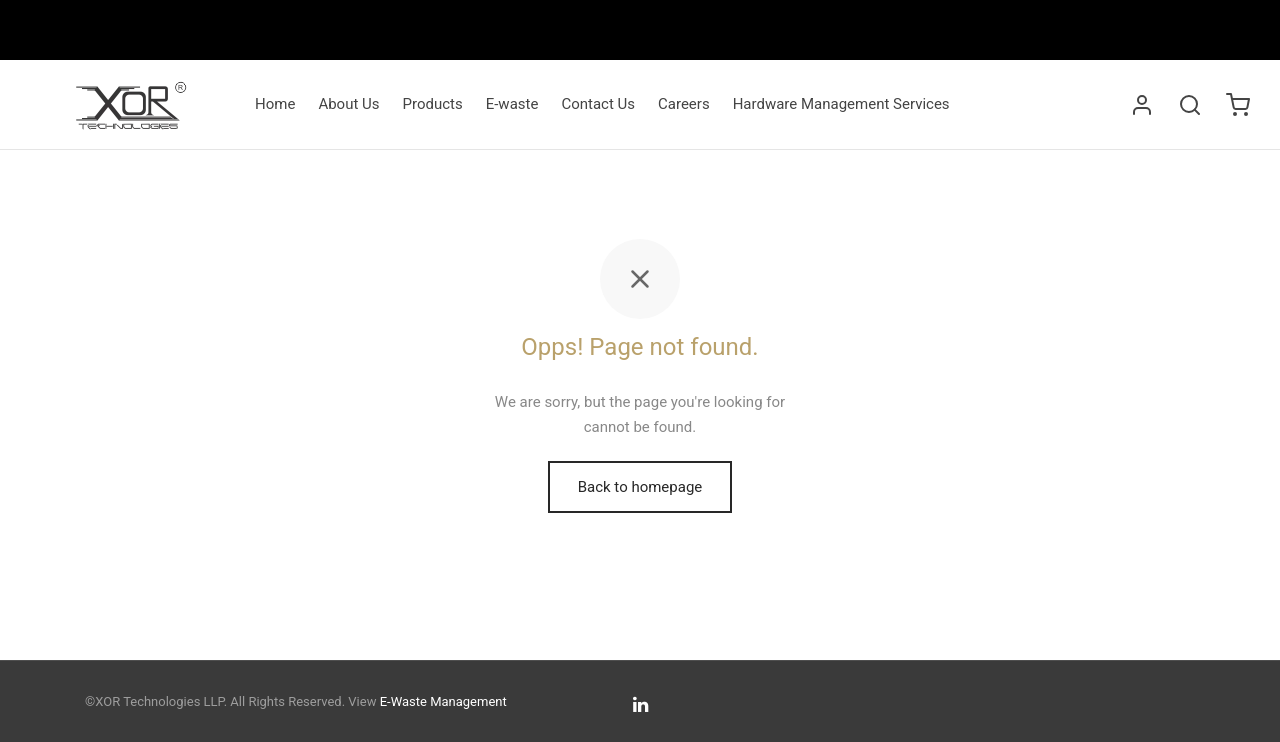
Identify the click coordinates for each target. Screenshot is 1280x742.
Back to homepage (640, 487)
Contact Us (598, 104)
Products (433, 104)
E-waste (512, 104)
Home (275, 104)
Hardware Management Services (841, 104)
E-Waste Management (443, 701)
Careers (684, 104)
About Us (348, 104)
